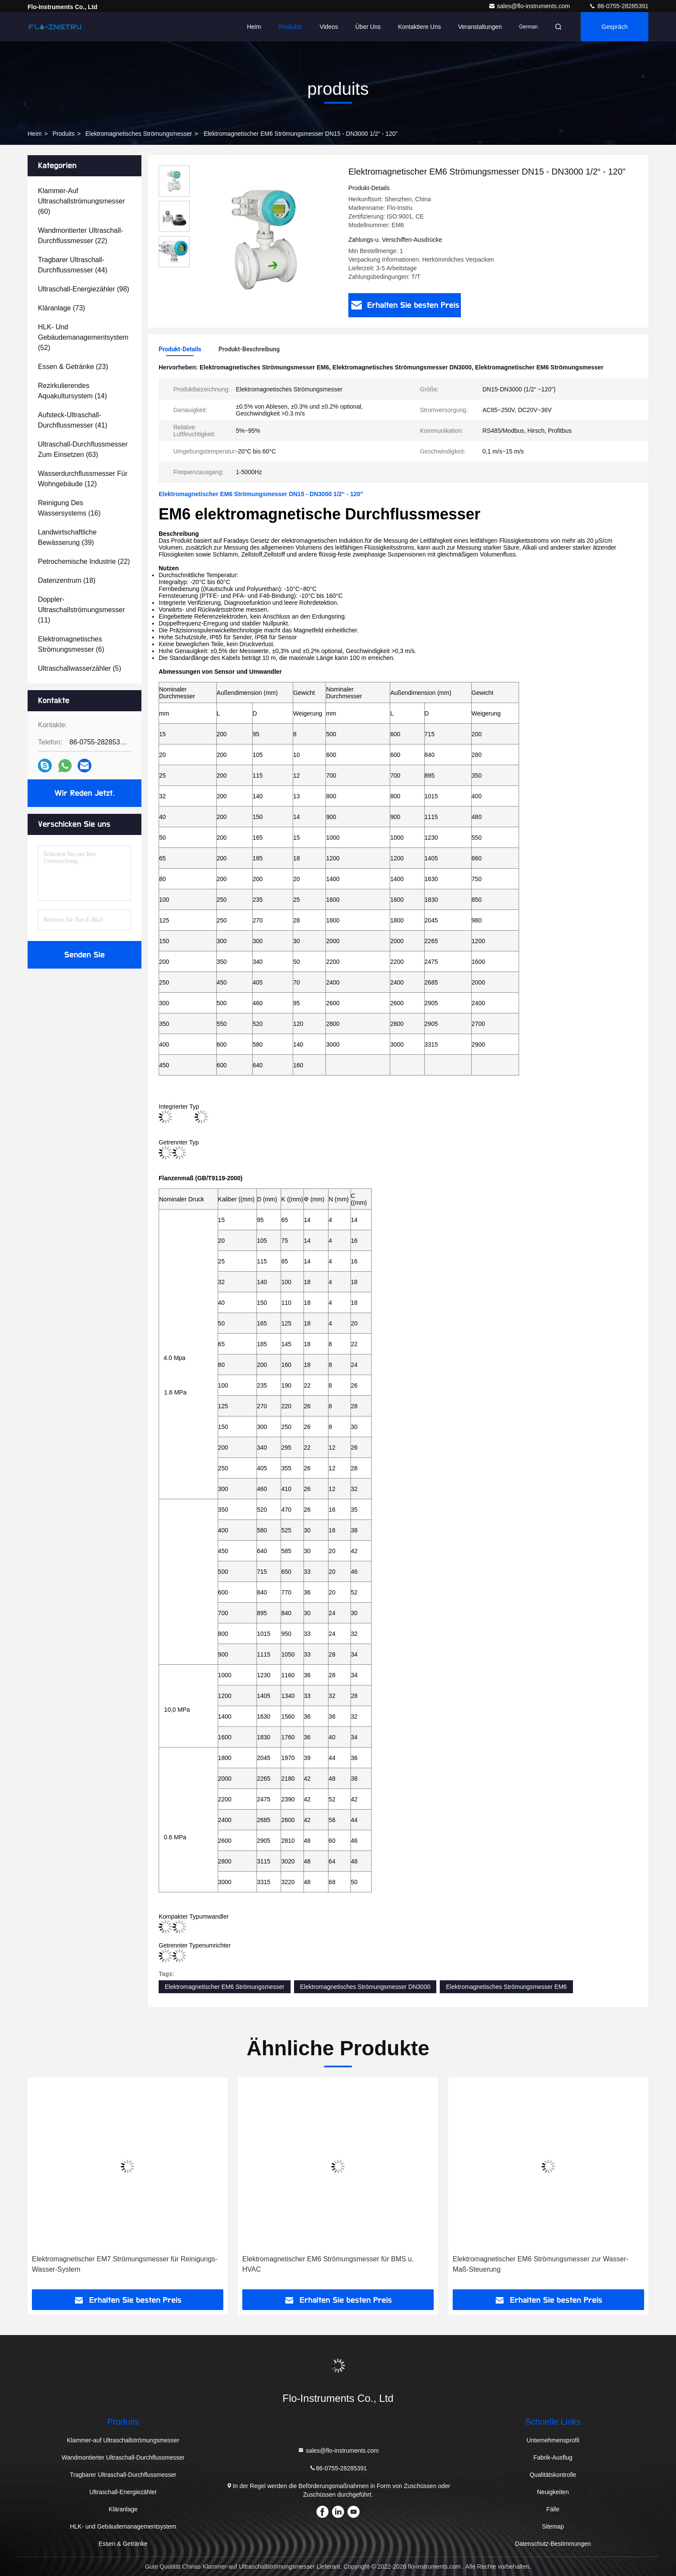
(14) (72, 391)
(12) (82, 479)
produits (64, 133)
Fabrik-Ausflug (552, 2457)
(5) (79, 668)
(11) (81, 610)
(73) (61, 308)
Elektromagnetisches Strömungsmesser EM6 (506, 1986)
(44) (72, 265)
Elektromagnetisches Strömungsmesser (138, 133)
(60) (81, 201)
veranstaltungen (480, 26)
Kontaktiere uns (419, 26)
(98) (83, 289)
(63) (83, 449)
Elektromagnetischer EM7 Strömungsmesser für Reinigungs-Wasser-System (124, 2264)
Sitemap (553, 2526)
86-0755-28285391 (618, 6)
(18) (66, 580)
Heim (254, 26)
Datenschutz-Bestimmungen (553, 2543)
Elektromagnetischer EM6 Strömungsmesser (225, 1986)
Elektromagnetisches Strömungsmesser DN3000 (365, 1986)
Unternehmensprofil (552, 2440)
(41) (72, 420)
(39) (67, 537)
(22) (80, 235)
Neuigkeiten (553, 2491)
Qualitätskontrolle (552, 2474)
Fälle (552, 2509)
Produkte (290, 26)
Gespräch (614, 26)
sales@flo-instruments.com (530, 6)
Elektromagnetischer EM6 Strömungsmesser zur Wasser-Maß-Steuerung (541, 2264)
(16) (69, 508)
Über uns (368, 26)
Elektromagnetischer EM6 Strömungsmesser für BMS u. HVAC (327, 2264)
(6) (71, 644)
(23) (73, 366)
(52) (83, 337)
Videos (328, 26)
